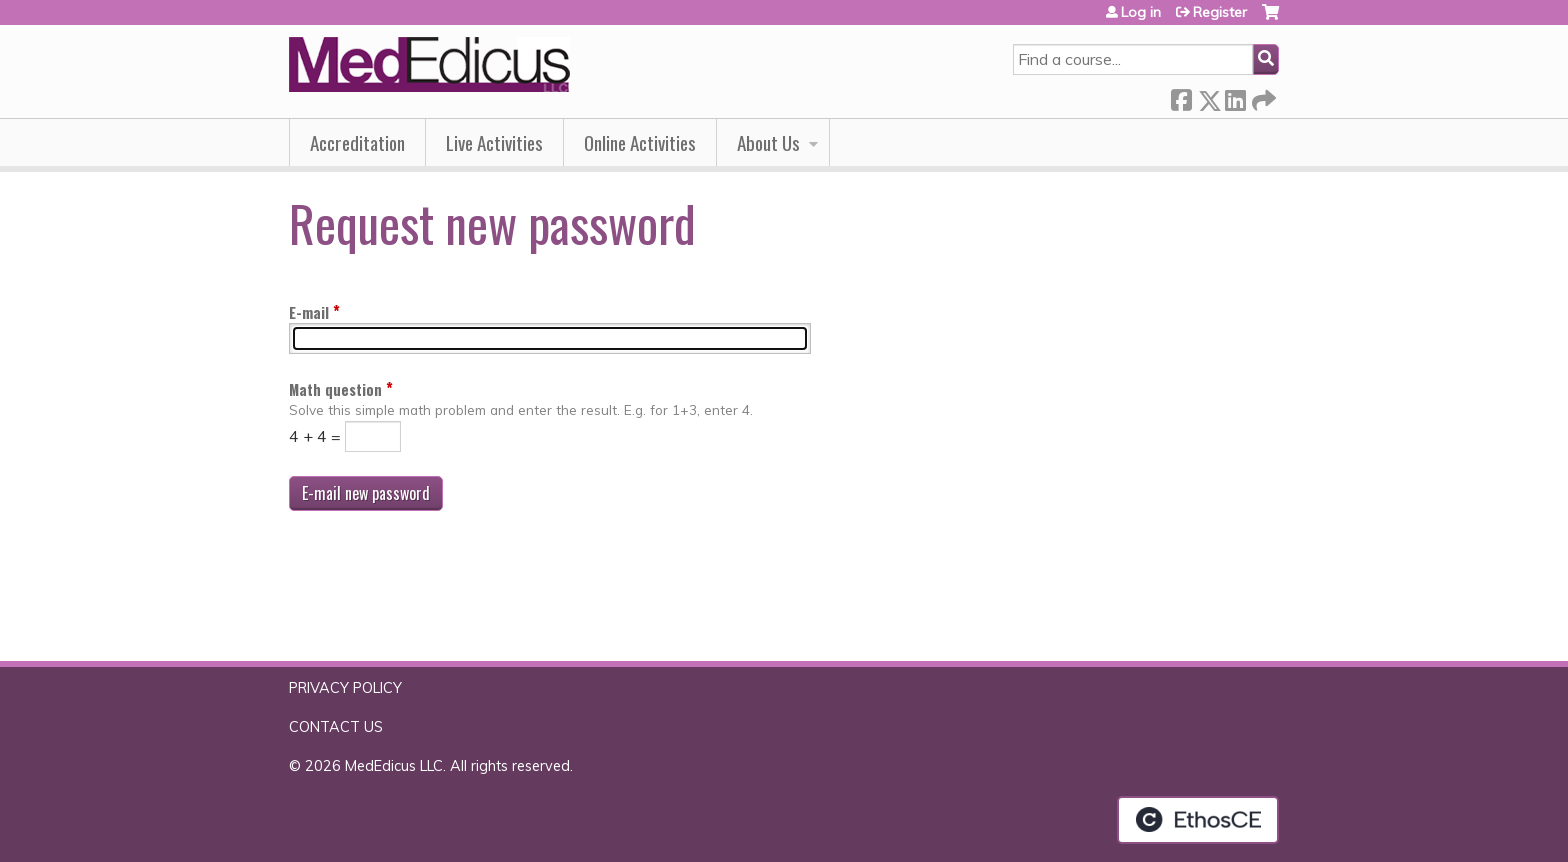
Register (1220, 12)
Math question (335, 389)
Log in (1141, 12)
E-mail (309, 312)
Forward (1262, 96)
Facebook (1181, 96)
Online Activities (640, 142)
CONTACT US (336, 727)
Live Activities (494, 142)
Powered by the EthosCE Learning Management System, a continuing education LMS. (1198, 820)
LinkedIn (1235, 96)
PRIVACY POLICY (345, 688)
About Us (768, 142)
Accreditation (357, 142)
